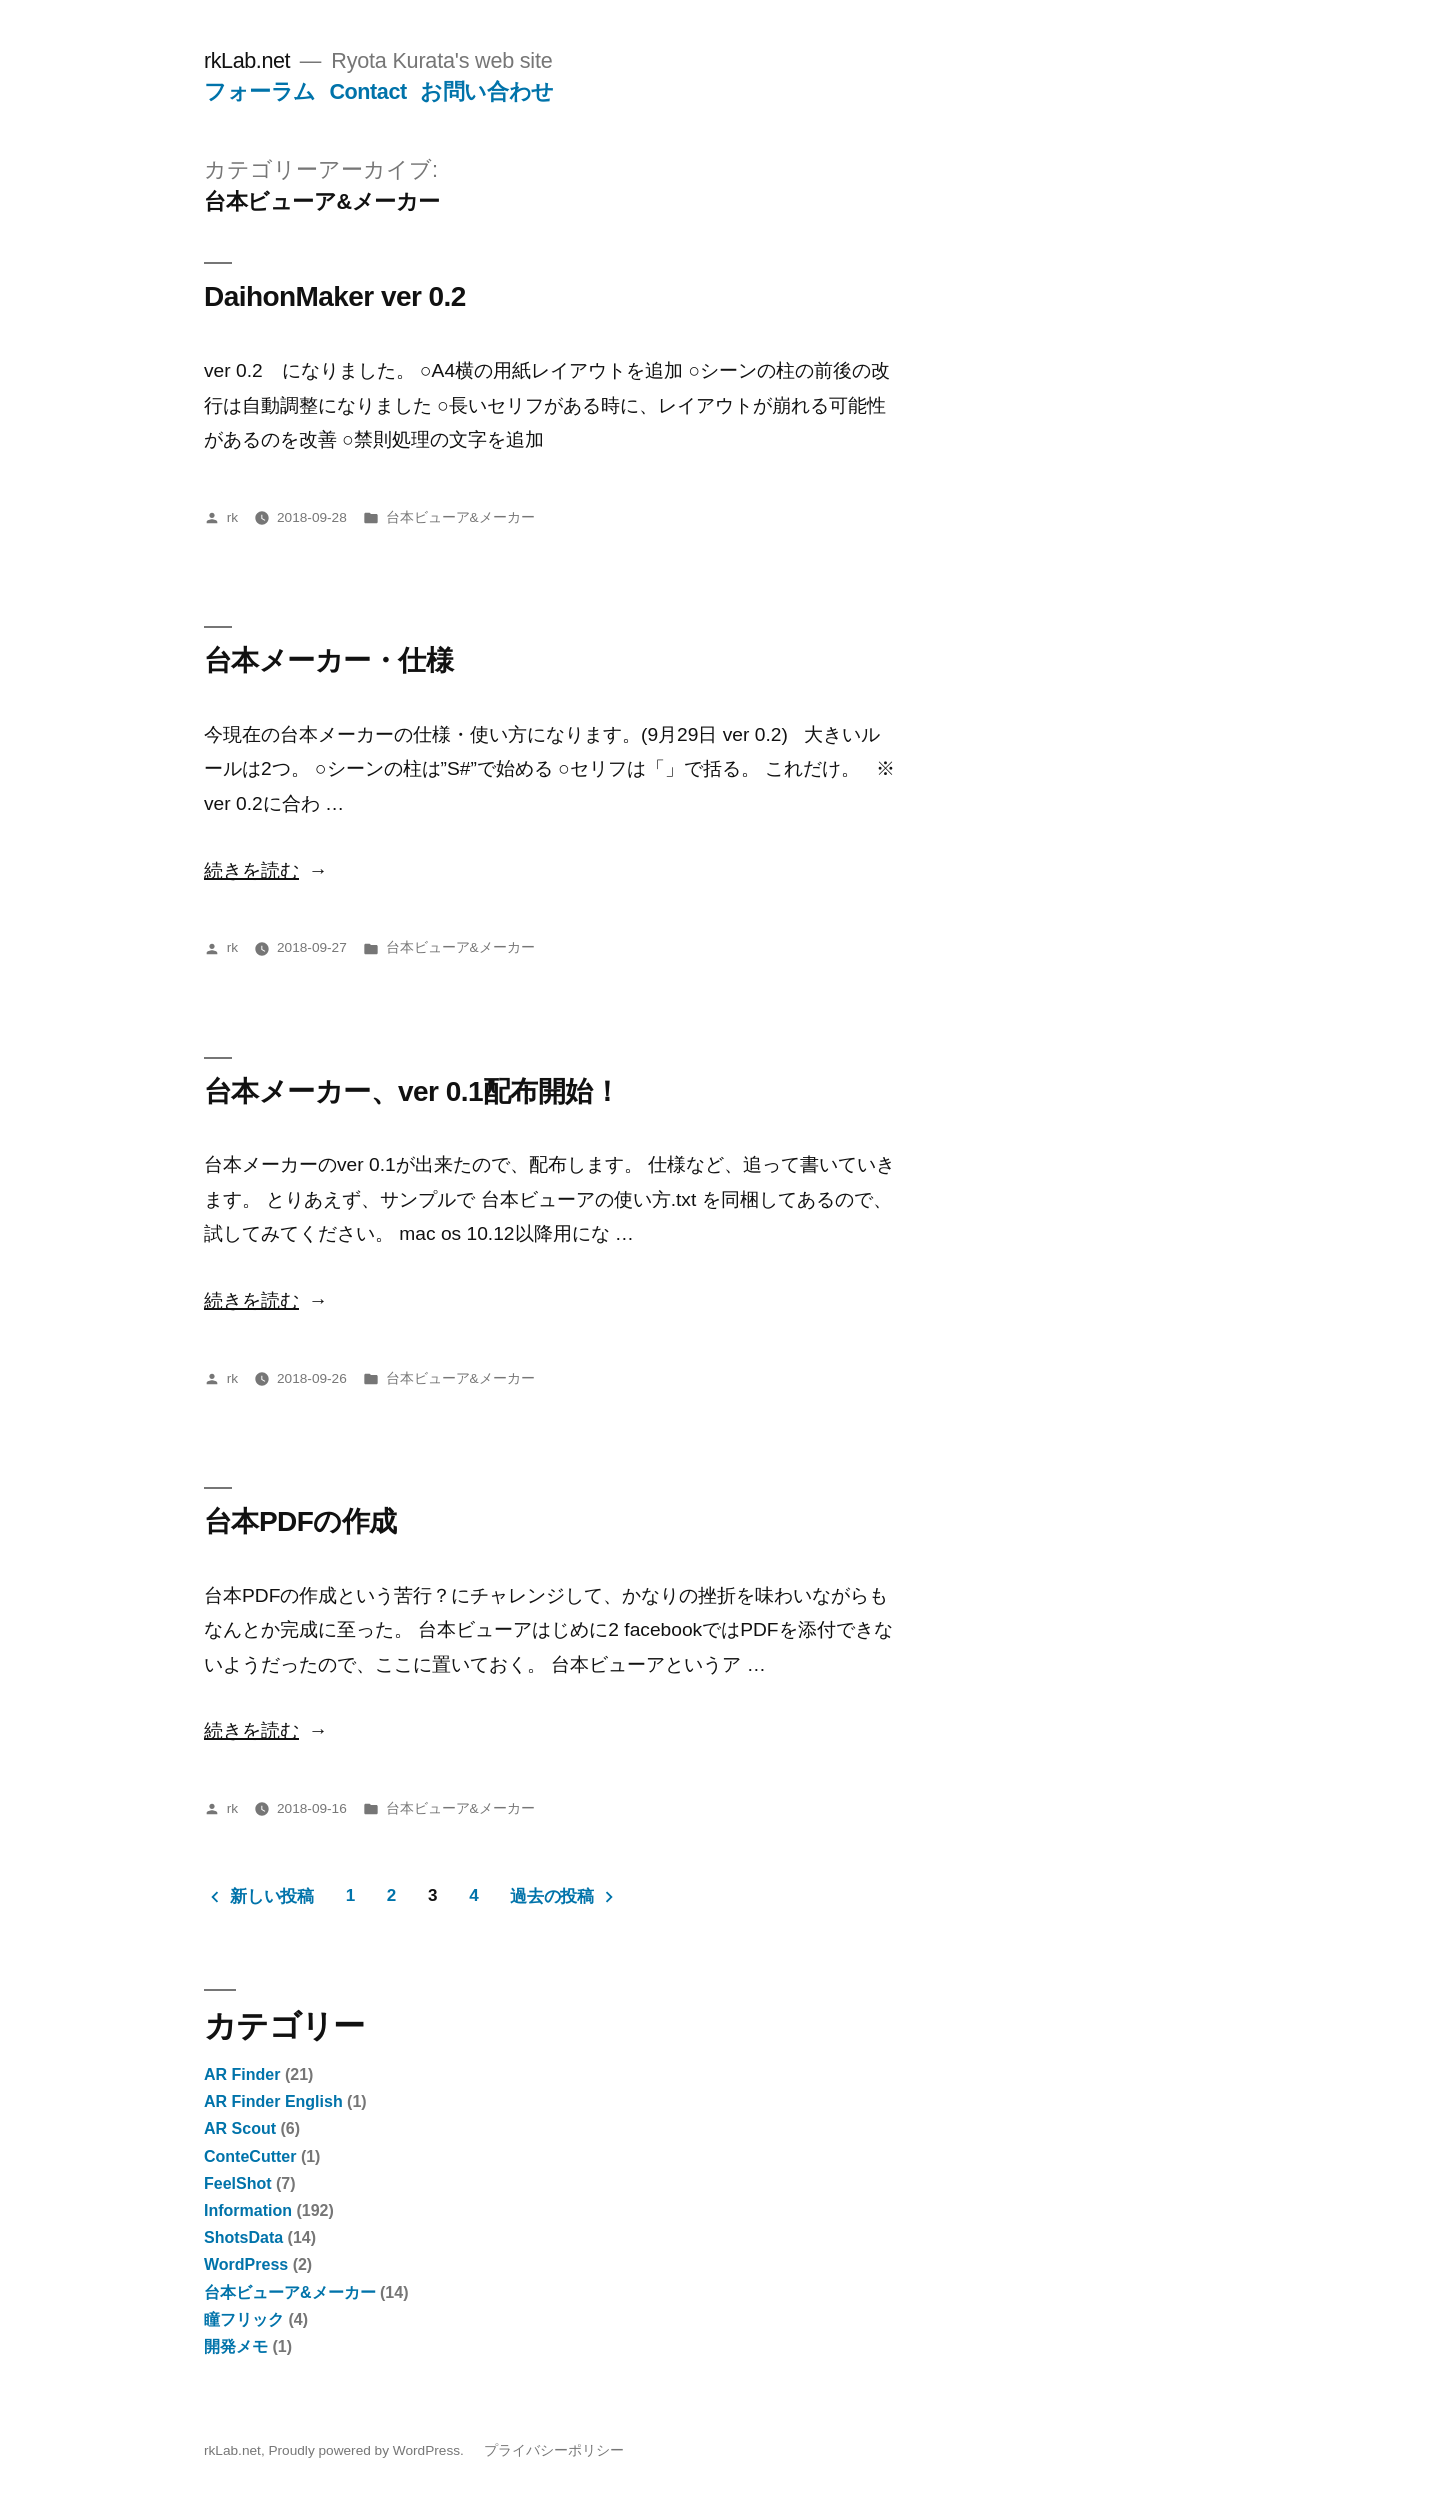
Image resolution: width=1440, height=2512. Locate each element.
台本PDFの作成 (300, 1521)
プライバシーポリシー (554, 2450)
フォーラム (260, 91)
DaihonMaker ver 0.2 (335, 296)
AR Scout (240, 2128)
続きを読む (251, 870)
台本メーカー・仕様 (328, 660)
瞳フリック (244, 2319)
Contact (367, 91)
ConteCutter (250, 2156)
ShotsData (243, 2237)
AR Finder (242, 2074)
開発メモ (236, 2346)
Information (248, 2210)
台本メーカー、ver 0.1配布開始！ (412, 1091)
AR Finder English (273, 2101)
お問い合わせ (486, 91)
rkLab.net (247, 60)
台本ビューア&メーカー (460, 517)
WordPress (246, 2264)
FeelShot (238, 2183)
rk (232, 517)
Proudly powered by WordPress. (367, 2450)
